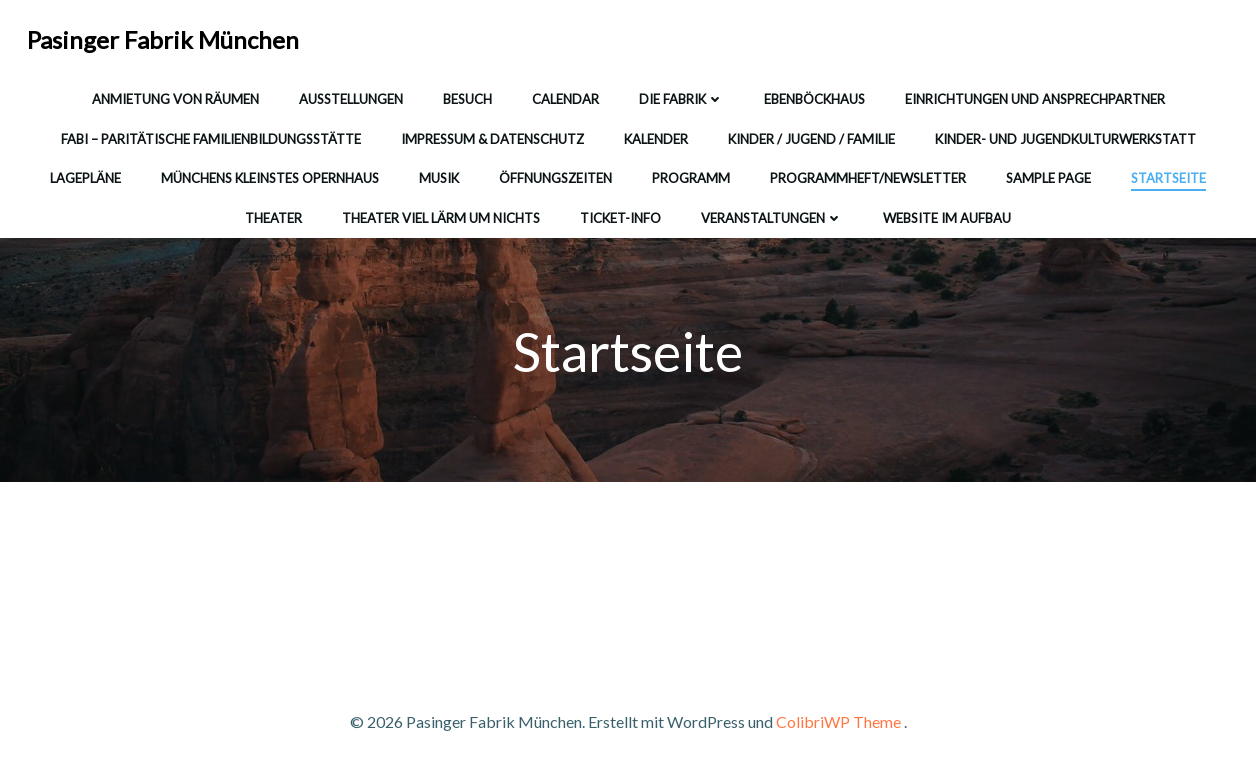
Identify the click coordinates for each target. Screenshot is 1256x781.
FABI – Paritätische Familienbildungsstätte (211, 139)
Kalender (656, 139)
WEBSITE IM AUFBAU (947, 218)
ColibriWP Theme (838, 721)
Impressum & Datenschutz (492, 139)
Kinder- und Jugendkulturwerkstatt (1065, 139)
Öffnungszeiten (555, 178)
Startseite (1168, 178)
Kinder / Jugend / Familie (811, 139)
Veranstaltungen (772, 218)
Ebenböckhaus (814, 99)
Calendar (565, 99)
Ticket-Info (620, 218)
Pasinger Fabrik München (163, 39)
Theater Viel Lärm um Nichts (441, 218)
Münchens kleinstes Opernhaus (270, 178)
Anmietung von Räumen (175, 99)
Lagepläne (85, 178)
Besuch (467, 99)
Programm (691, 178)
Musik (439, 178)
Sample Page (1048, 178)
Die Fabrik (681, 99)
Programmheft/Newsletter (868, 178)
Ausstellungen (351, 99)
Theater (273, 218)
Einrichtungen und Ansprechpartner (1035, 99)
